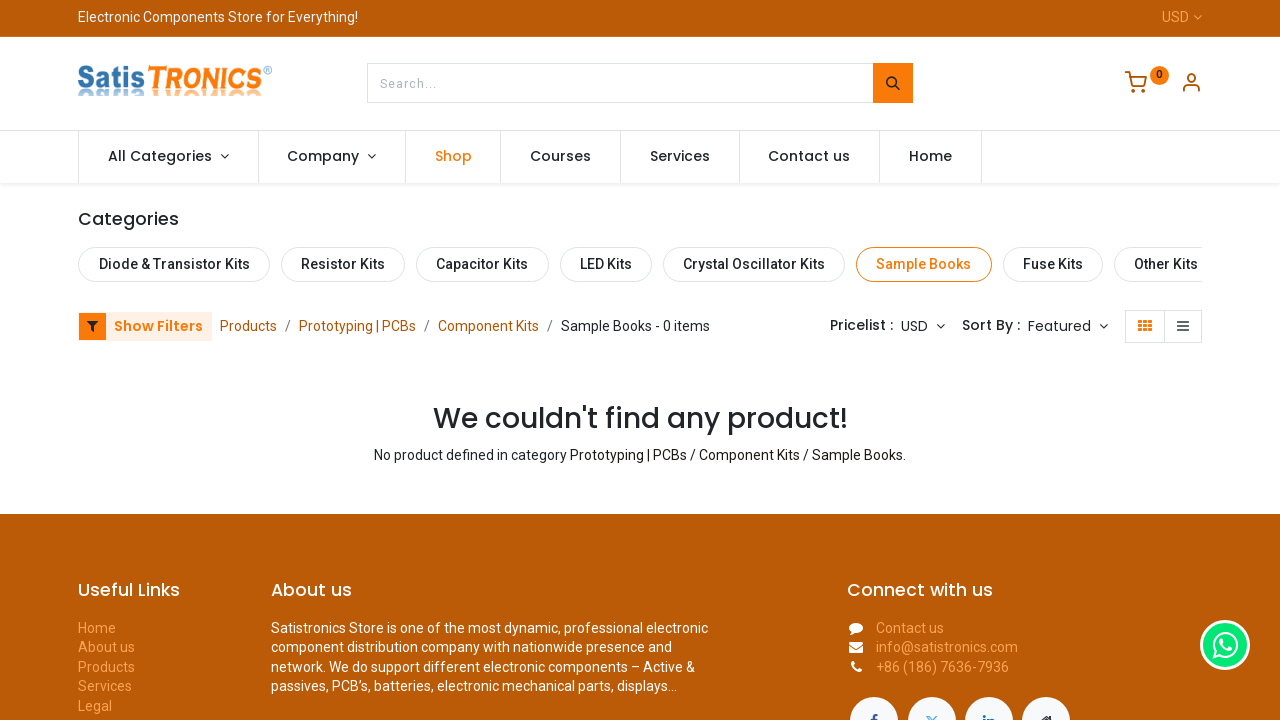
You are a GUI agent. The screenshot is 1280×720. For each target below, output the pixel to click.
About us (106, 647)
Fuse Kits (1053, 264)
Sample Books (923, 264)
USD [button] (916, 326)
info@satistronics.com (947, 647)
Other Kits (1166, 264)
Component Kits (488, 326)
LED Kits (606, 264)
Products (248, 326)
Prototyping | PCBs (357, 326)
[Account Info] (1191, 85)
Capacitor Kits (482, 264)
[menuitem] (453, 157)
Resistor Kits (343, 264)
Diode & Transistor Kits (174, 264)
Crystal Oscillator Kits (754, 264)
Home (97, 628)
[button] (1068, 327)
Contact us (910, 628)
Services (105, 686)
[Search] (893, 83)
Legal (95, 706)
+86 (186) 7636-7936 (942, 667)
